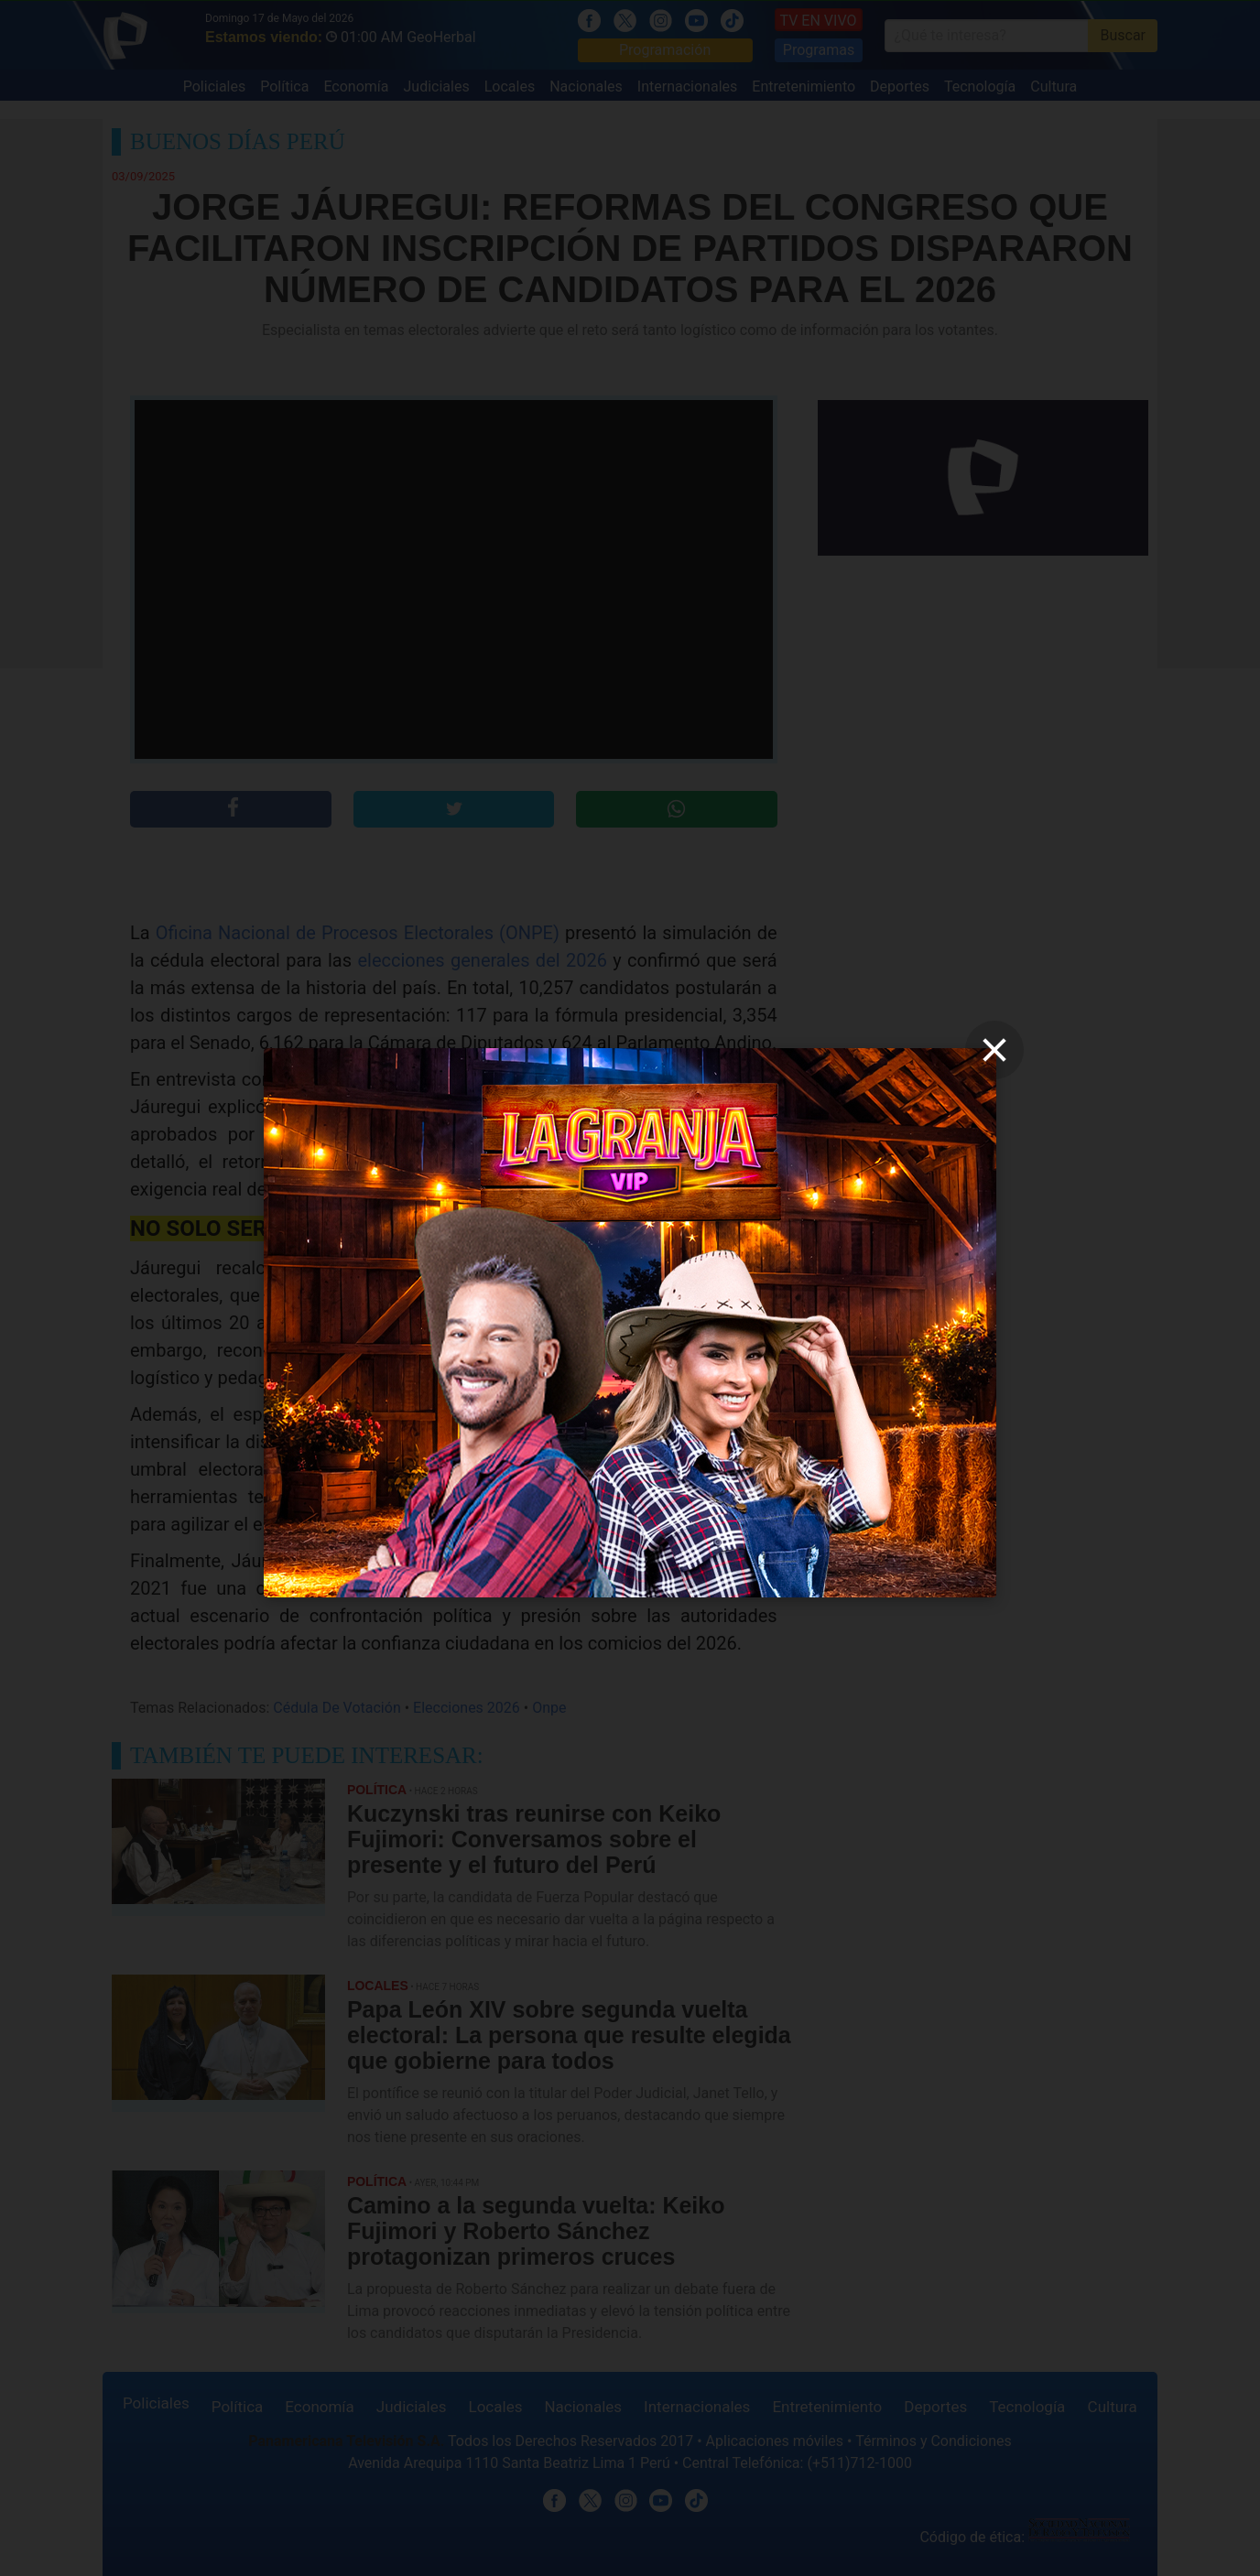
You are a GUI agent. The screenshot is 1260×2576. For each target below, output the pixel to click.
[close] (994, 1050)
